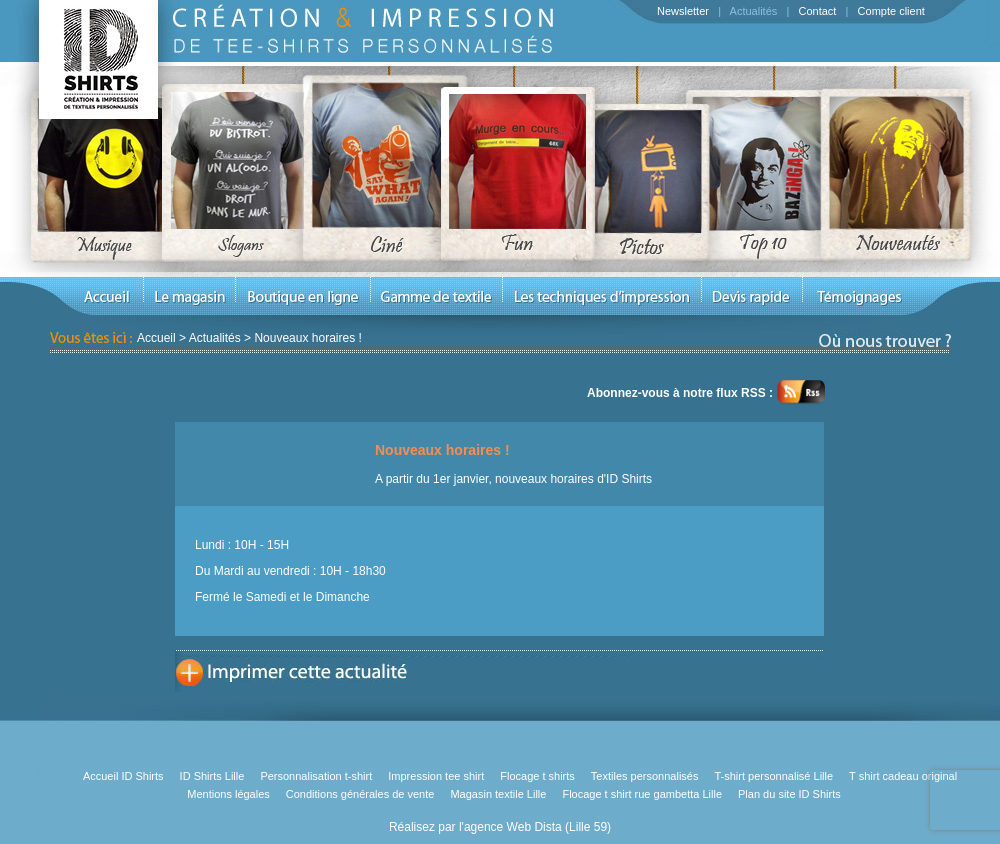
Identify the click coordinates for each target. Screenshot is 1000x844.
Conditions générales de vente (360, 794)
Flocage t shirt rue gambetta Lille (642, 794)
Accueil (156, 338)
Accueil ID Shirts (123, 776)
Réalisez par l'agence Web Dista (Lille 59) (500, 827)
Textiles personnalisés (645, 776)
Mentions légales (228, 794)
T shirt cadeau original (903, 776)
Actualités (754, 11)
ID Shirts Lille (212, 776)
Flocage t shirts (537, 776)
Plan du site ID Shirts (789, 794)
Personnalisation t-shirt (316, 776)
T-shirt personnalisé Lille (773, 776)
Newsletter (683, 11)
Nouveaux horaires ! (307, 338)
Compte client (891, 11)
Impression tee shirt (436, 776)
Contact (817, 11)
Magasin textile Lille (498, 794)
